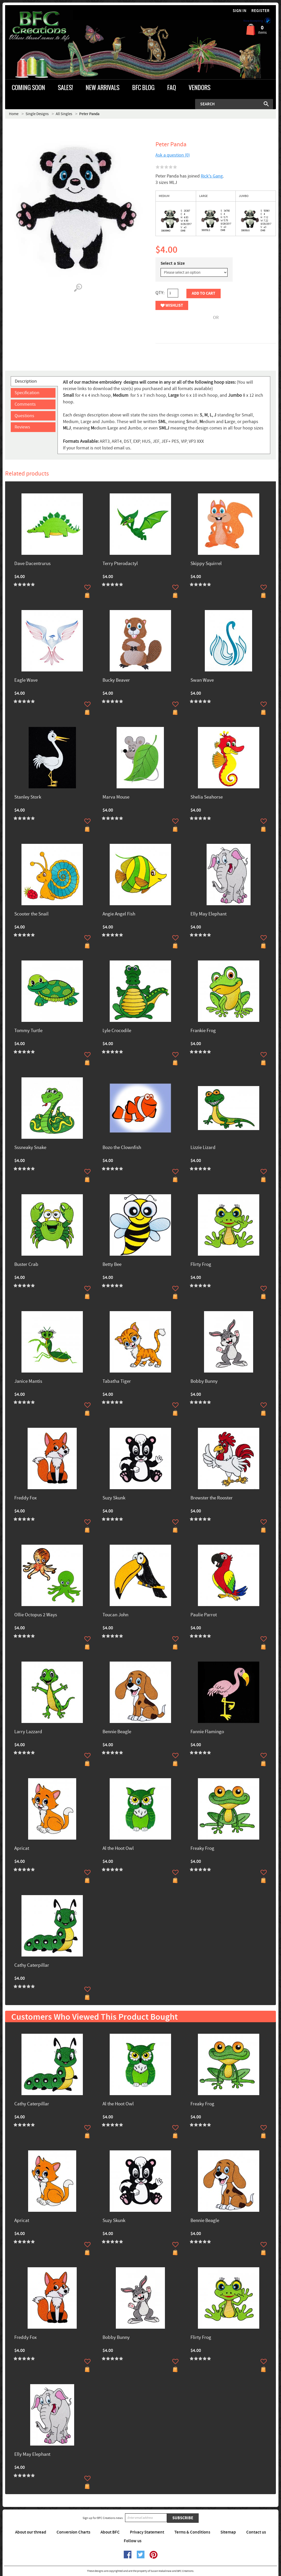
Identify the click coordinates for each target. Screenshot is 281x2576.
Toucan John (115, 1615)
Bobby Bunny (204, 1381)
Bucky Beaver (116, 680)
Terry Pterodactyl (120, 564)
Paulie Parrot (203, 1615)
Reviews (22, 427)
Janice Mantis (28, 1381)
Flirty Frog (200, 1264)
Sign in (239, 11)
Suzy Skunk (114, 1498)
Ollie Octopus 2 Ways (35, 1615)
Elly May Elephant (208, 914)
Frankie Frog (203, 1031)
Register (260, 11)
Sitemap (228, 2532)
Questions (24, 416)
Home (13, 114)
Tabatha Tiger (117, 1381)
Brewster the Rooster (211, 1498)
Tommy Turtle (28, 1031)
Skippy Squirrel (206, 564)
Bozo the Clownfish (122, 1148)
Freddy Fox (25, 1498)
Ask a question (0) (172, 155)
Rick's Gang (212, 176)
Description (26, 381)
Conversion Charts (73, 2532)
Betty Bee (112, 1264)
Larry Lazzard (28, 1732)
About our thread (30, 2532)
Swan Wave (202, 680)
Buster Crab (26, 1264)
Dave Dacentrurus (32, 564)
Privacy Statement (147, 2532)
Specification (27, 393)
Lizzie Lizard (203, 1148)
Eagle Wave (26, 680)
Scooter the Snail (31, 914)
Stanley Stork (27, 797)
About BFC (110, 2532)
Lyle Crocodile (117, 1031)
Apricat (21, 1848)
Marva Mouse (116, 797)
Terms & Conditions (192, 2532)
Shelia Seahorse (206, 797)
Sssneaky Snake (30, 1148)
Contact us (256, 2532)
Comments (25, 404)
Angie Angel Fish (119, 914)
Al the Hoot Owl (118, 1848)
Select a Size (173, 263)
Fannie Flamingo (207, 1732)
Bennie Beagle (117, 1732)
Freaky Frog (202, 1848)
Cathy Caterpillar (31, 1965)
